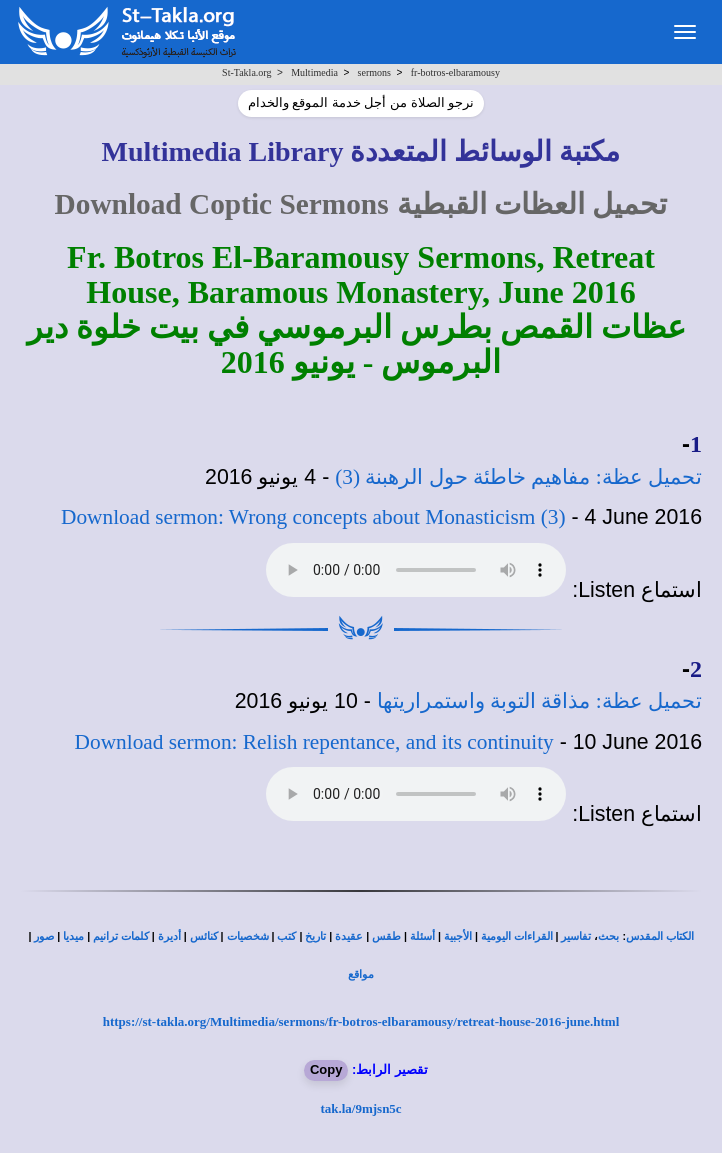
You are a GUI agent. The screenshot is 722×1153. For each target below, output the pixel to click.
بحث (608, 936)
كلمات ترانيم (121, 936)
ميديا (73, 936)
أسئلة (422, 936)
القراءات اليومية (517, 936)
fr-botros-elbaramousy (455, 72)
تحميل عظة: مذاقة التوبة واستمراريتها (539, 701)
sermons (374, 72)
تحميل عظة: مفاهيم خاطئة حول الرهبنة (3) (518, 477)
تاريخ (315, 936)
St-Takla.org (246, 72)
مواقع (361, 974)
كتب (286, 936)
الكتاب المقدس (660, 936)
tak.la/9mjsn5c (360, 1108)
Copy (326, 1069)
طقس (386, 936)
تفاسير (576, 936)
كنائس (204, 936)
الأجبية (458, 936)
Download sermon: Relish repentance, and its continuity (314, 742)
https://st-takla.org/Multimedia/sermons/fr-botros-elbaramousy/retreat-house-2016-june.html (361, 1021)
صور (44, 936)
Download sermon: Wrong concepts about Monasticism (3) (313, 517)
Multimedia (314, 72)
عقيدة (349, 936)
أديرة (169, 936)
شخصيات (248, 936)
